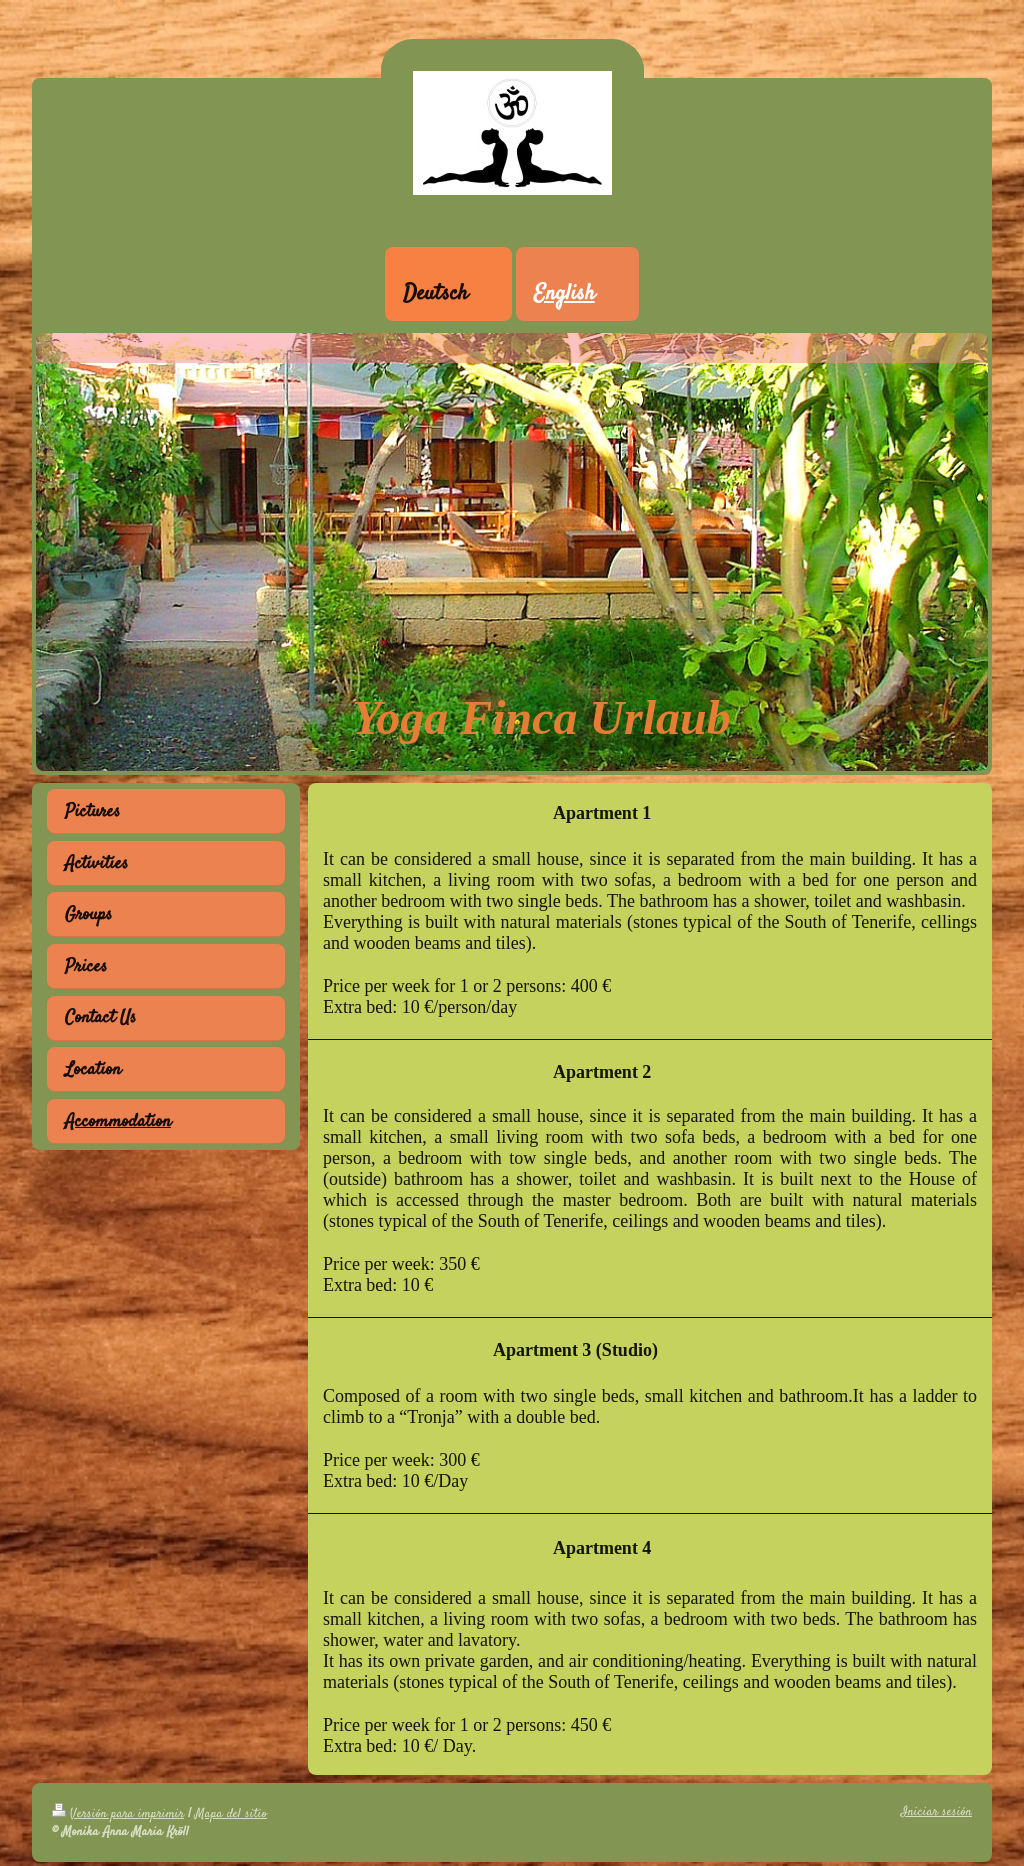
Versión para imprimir (118, 1814)
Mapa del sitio (231, 1814)
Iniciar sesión (936, 1812)
